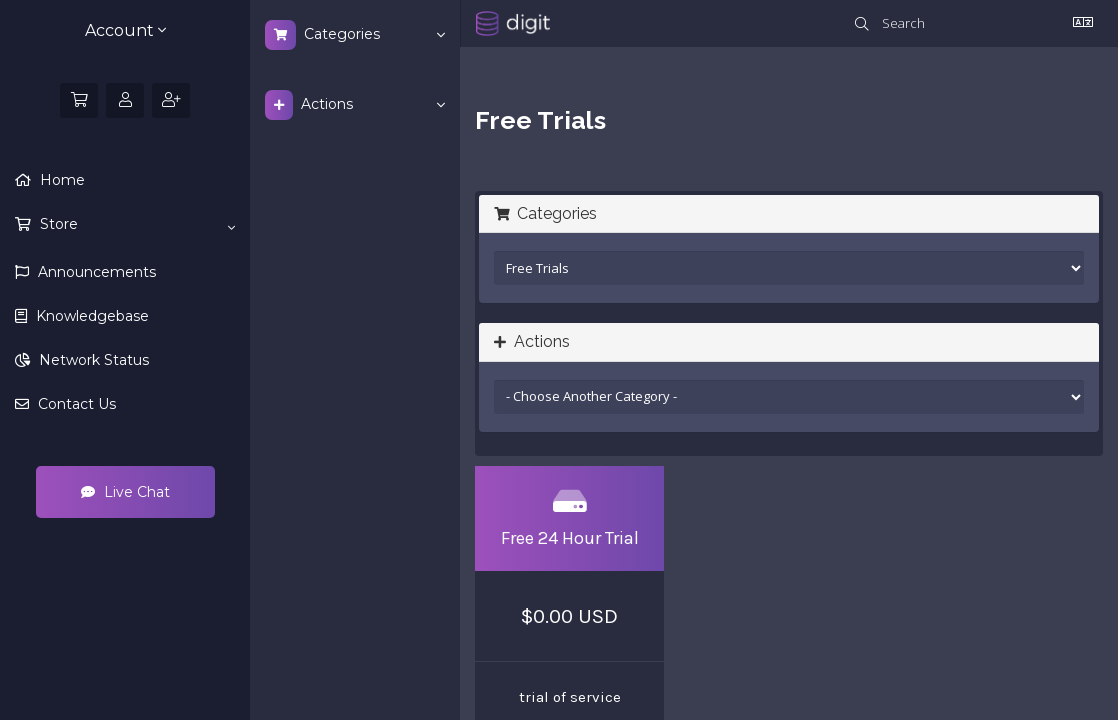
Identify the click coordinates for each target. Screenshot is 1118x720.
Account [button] (125, 30)
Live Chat (125, 492)
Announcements (95, 272)
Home (60, 180)
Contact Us (75, 404)
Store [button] (135, 225)
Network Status (92, 360)
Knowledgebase (90, 316)
